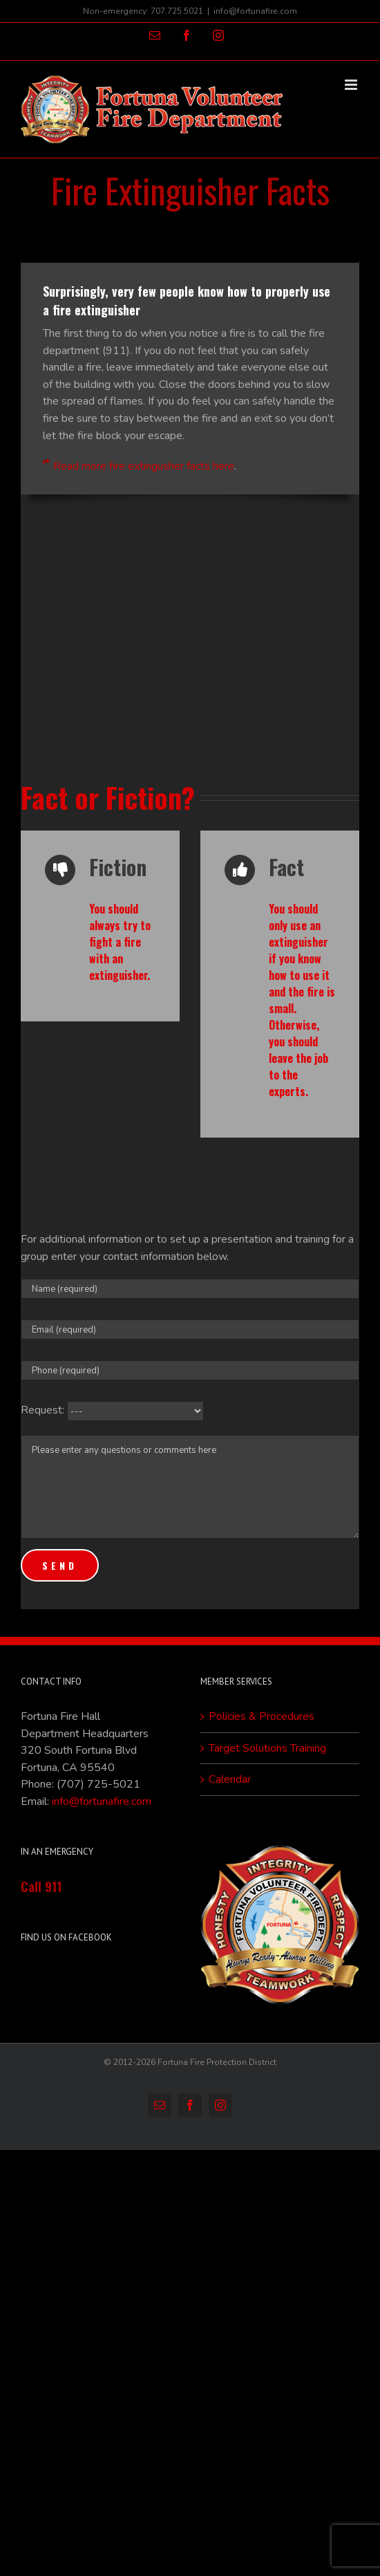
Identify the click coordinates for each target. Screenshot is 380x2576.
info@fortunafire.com (255, 11)
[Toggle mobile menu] (352, 84)
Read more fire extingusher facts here (143, 466)
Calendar (230, 1779)
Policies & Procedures (261, 1716)
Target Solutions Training (267, 1748)
